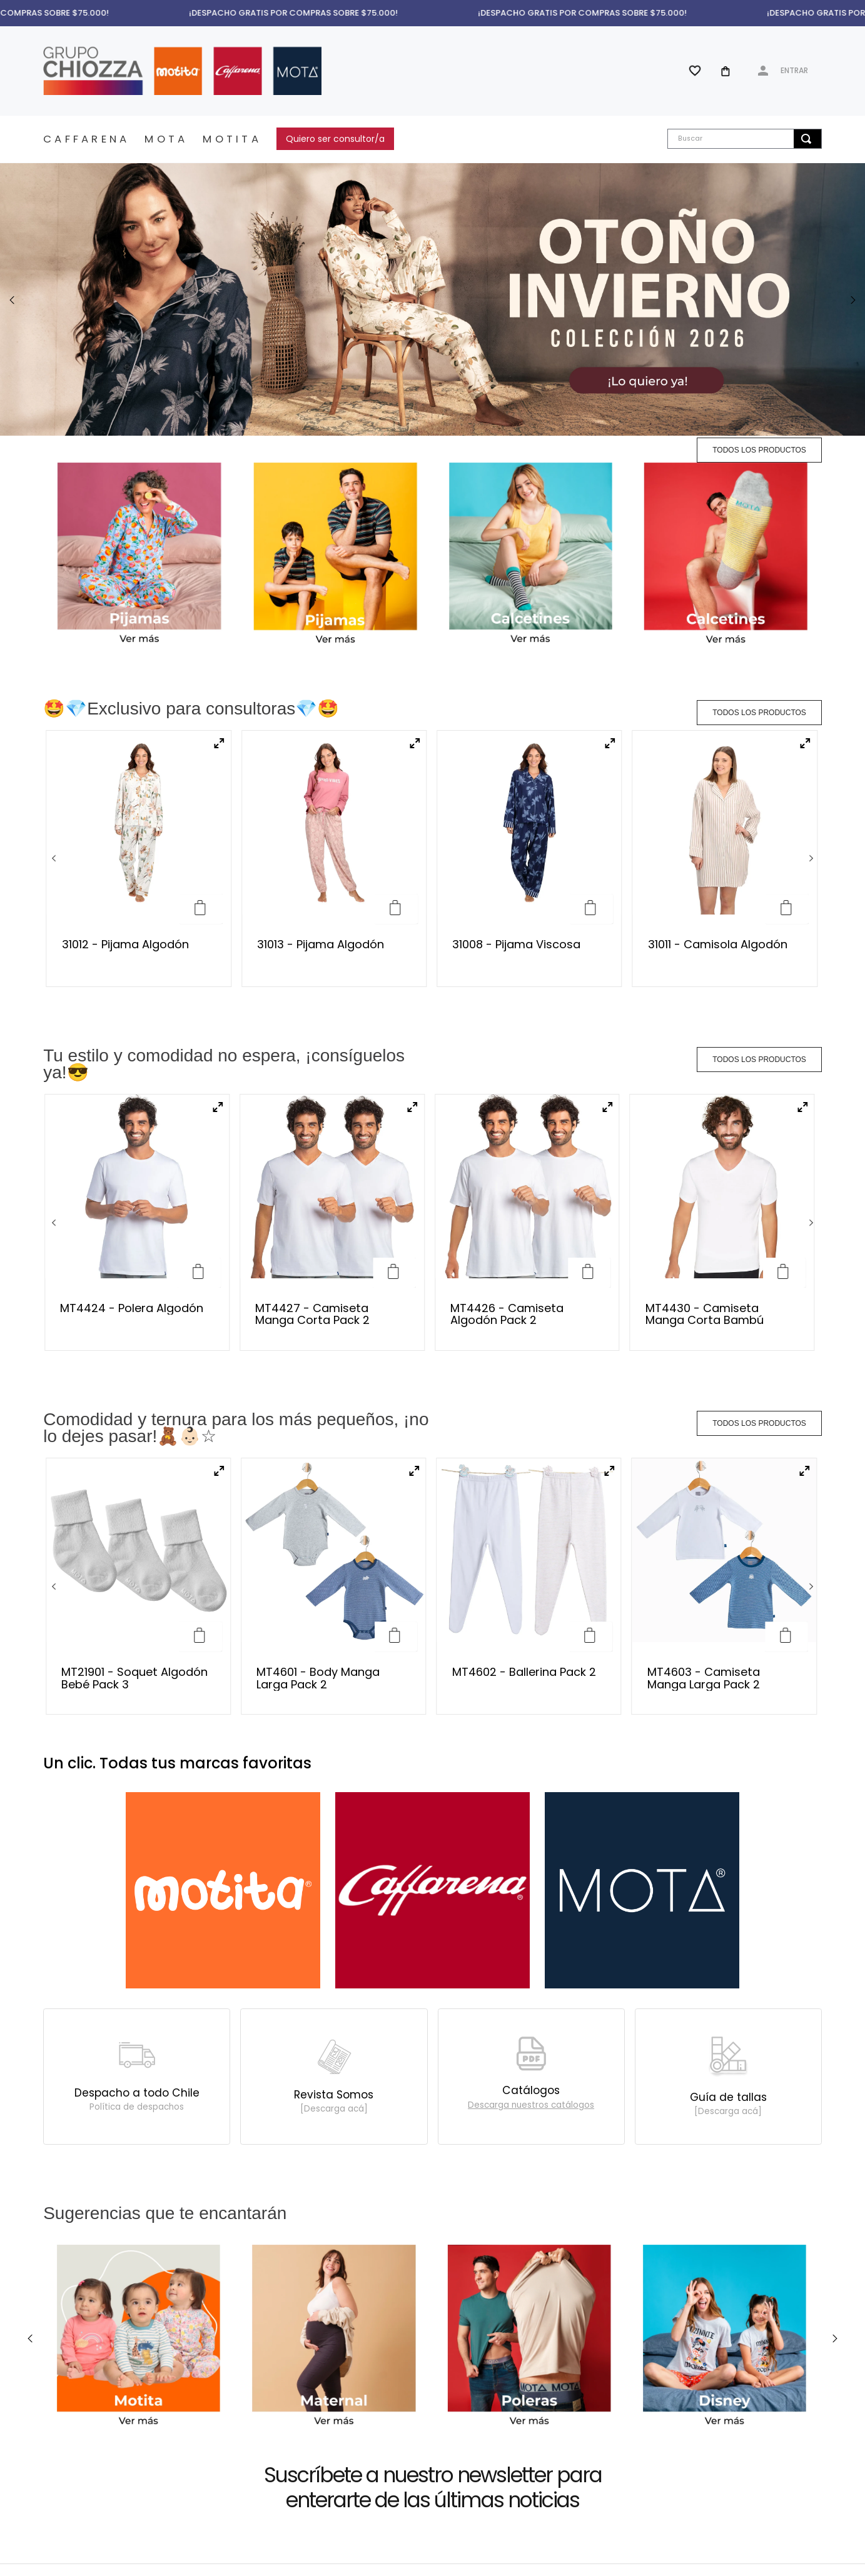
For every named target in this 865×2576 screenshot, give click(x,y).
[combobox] (744, 139)
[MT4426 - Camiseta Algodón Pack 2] (527, 1135)
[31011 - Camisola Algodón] (725, 858)
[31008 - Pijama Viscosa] (529, 858)
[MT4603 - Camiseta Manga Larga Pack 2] (724, 1323)
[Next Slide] (853, 300)
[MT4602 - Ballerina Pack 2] (529, 1323)
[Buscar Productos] (806, 138)
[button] (220, 744)
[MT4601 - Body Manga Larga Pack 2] (333, 1323)
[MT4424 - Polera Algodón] (137, 1135)
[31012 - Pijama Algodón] (139, 858)
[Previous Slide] (12, 300)
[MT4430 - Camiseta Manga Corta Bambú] (722, 1135)
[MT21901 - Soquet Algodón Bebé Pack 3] (138, 1323)
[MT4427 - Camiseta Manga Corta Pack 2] (332, 1135)
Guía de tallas (728, 1745)
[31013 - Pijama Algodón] (334, 858)
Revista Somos (333, 1743)
